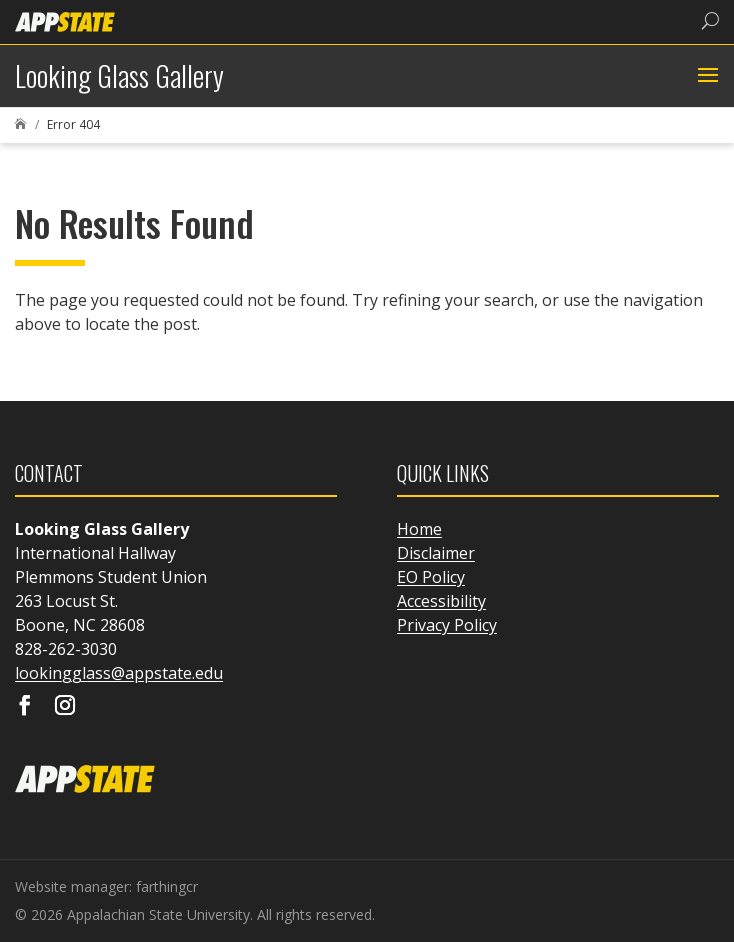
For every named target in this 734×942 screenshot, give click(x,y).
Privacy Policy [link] (447, 625)
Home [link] (419, 529)
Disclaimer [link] (436, 553)
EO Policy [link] (431, 577)
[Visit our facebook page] (25, 707)
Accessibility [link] (441, 601)
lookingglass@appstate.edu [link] (119, 673)
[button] (705, 76)
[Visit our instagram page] (65, 707)
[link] (65, 20)
